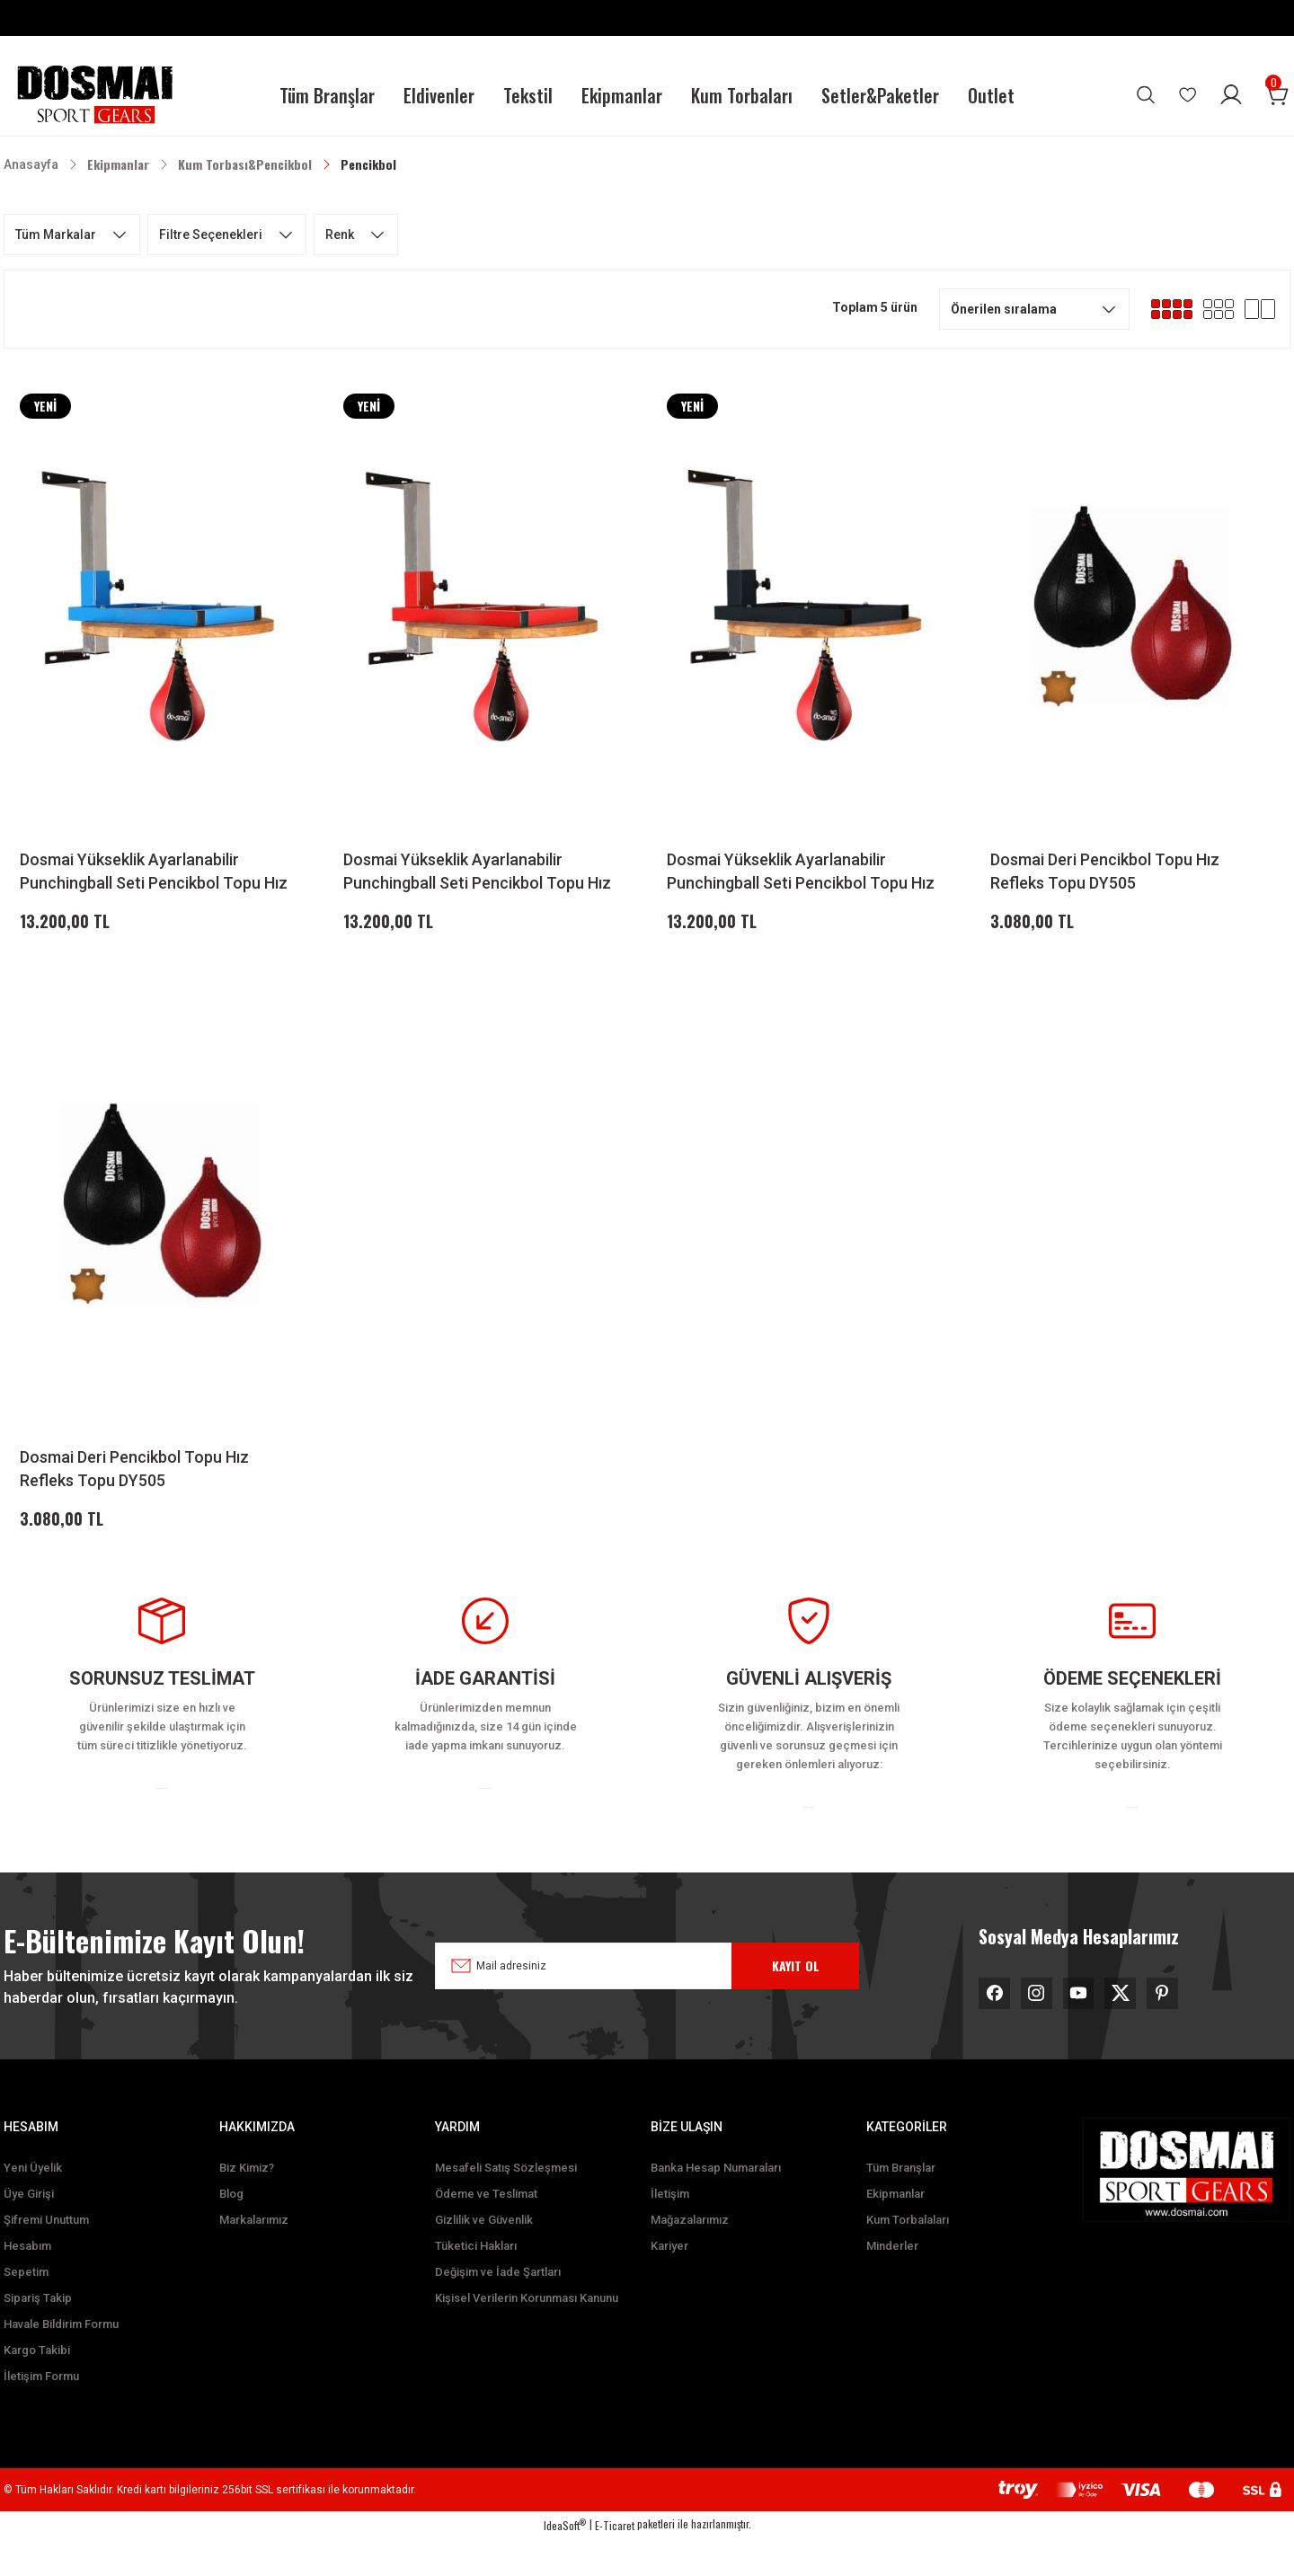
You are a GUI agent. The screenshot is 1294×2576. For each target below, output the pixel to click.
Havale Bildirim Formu (61, 2361)
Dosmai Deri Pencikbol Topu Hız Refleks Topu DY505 (1104, 871)
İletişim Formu (41, 2414)
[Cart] (1277, 95)
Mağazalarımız (690, 2257)
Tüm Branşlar (900, 2205)
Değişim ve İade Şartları (498, 2309)
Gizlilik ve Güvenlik (484, 2257)
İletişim (670, 2231)
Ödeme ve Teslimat (486, 2231)
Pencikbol (368, 164)
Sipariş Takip (38, 2335)
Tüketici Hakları (476, 2283)
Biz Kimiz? (246, 2205)
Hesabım (27, 2283)
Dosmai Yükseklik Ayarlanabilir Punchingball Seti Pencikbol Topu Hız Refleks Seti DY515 (154, 872)
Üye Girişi (29, 2231)
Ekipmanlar (895, 2231)
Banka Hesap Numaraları (716, 2205)
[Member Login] (1231, 95)
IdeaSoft (565, 2563)
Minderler (892, 2283)
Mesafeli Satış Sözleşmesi (506, 2205)
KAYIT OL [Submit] (796, 1997)
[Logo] (94, 95)
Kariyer (669, 2283)
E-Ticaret (614, 2563)
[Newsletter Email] (633, 1998)
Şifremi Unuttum (46, 2257)
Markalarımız (253, 2257)
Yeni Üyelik (33, 2205)
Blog (231, 2231)
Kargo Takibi (37, 2388)
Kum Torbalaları (907, 2257)
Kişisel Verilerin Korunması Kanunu (526, 2335)
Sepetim (26, 2309)
